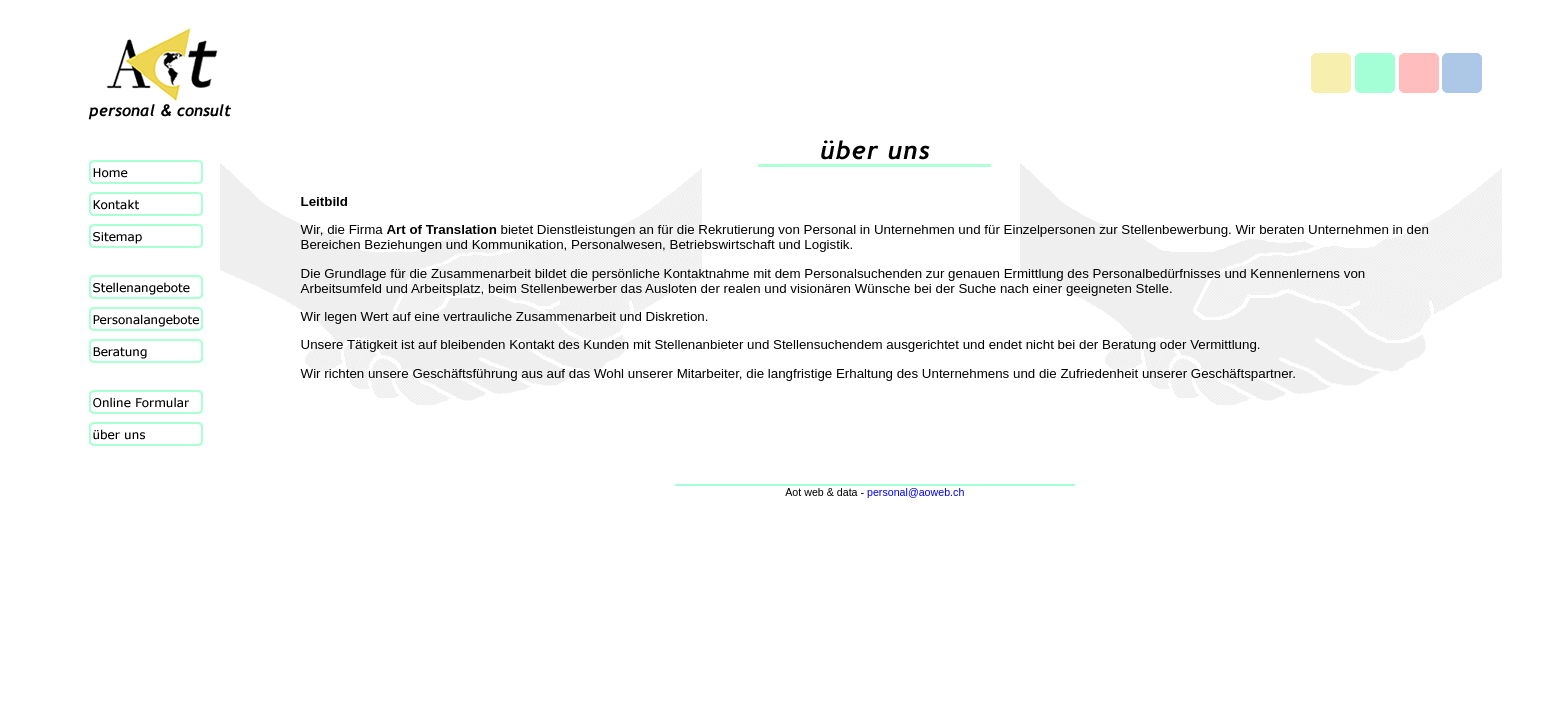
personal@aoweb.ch (915, 492)
